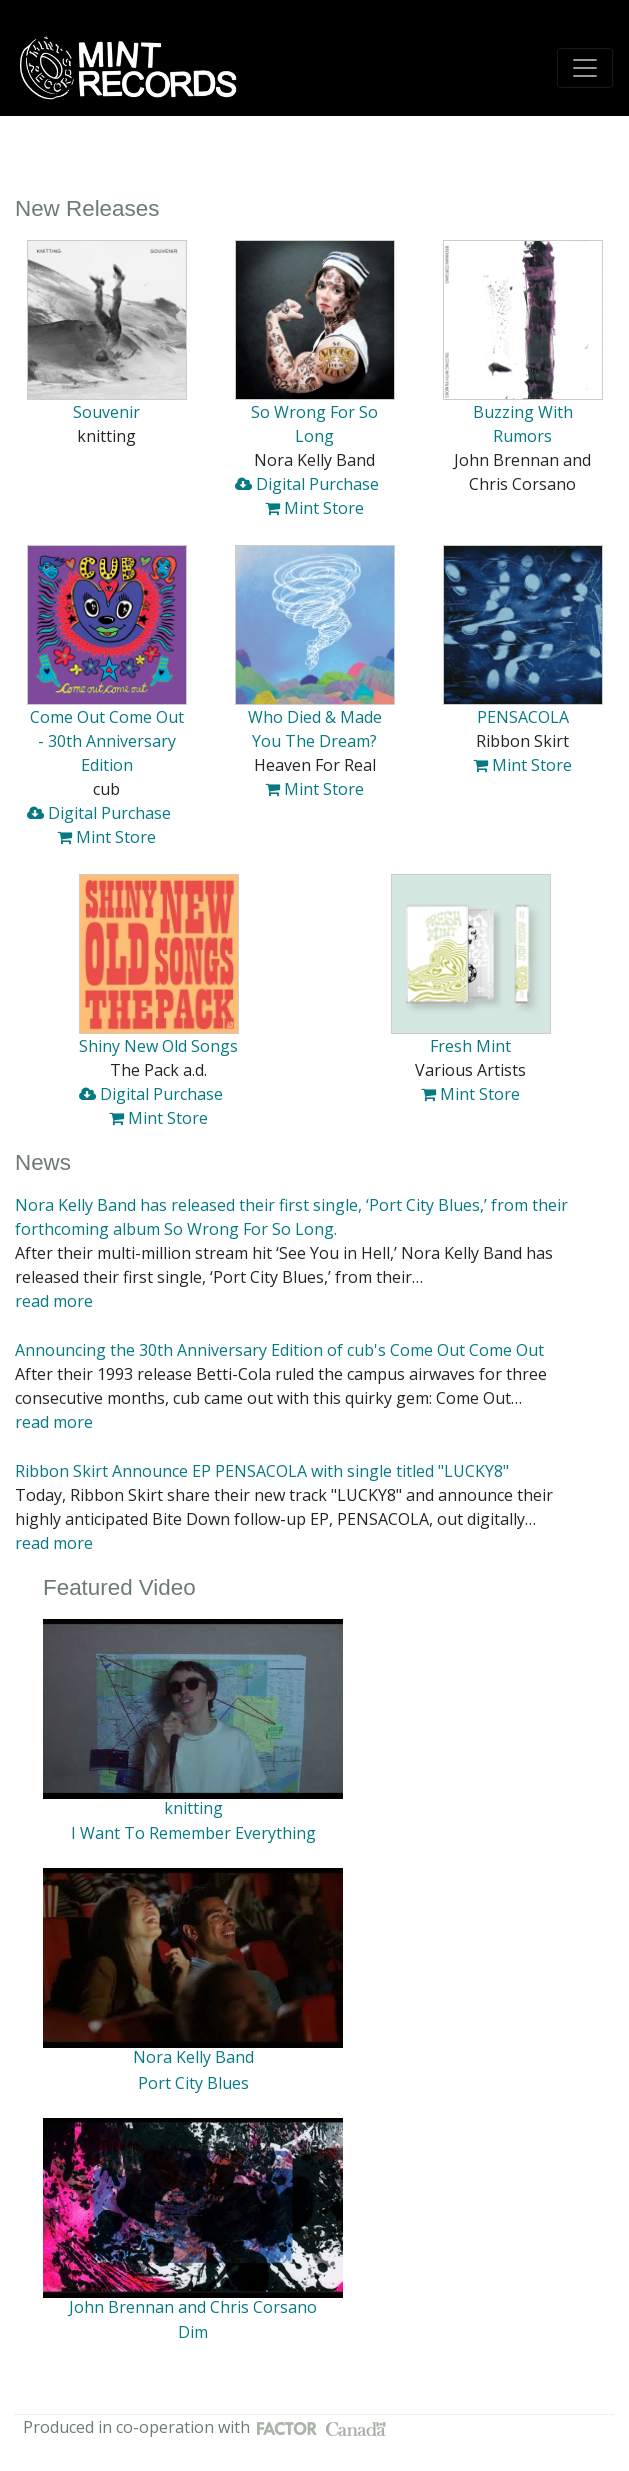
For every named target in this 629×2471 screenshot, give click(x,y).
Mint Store (314, 508)
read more (54, 1301)
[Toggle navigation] (585, 68)
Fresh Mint (470, 1046)
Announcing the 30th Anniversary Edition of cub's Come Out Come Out (279, 1350)
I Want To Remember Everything (193, 1833)
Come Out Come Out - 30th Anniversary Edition (107, 741)
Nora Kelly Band (193, 2057)
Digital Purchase (307, 484)
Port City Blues (193, 2083)
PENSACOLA (523, 717)
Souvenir (106, 412)
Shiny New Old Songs (158, 1046)
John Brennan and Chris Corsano (193, 2307)
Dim (193, 2332)
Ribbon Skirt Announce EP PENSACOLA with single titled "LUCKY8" (262, 1471)
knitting (193, 1808)
